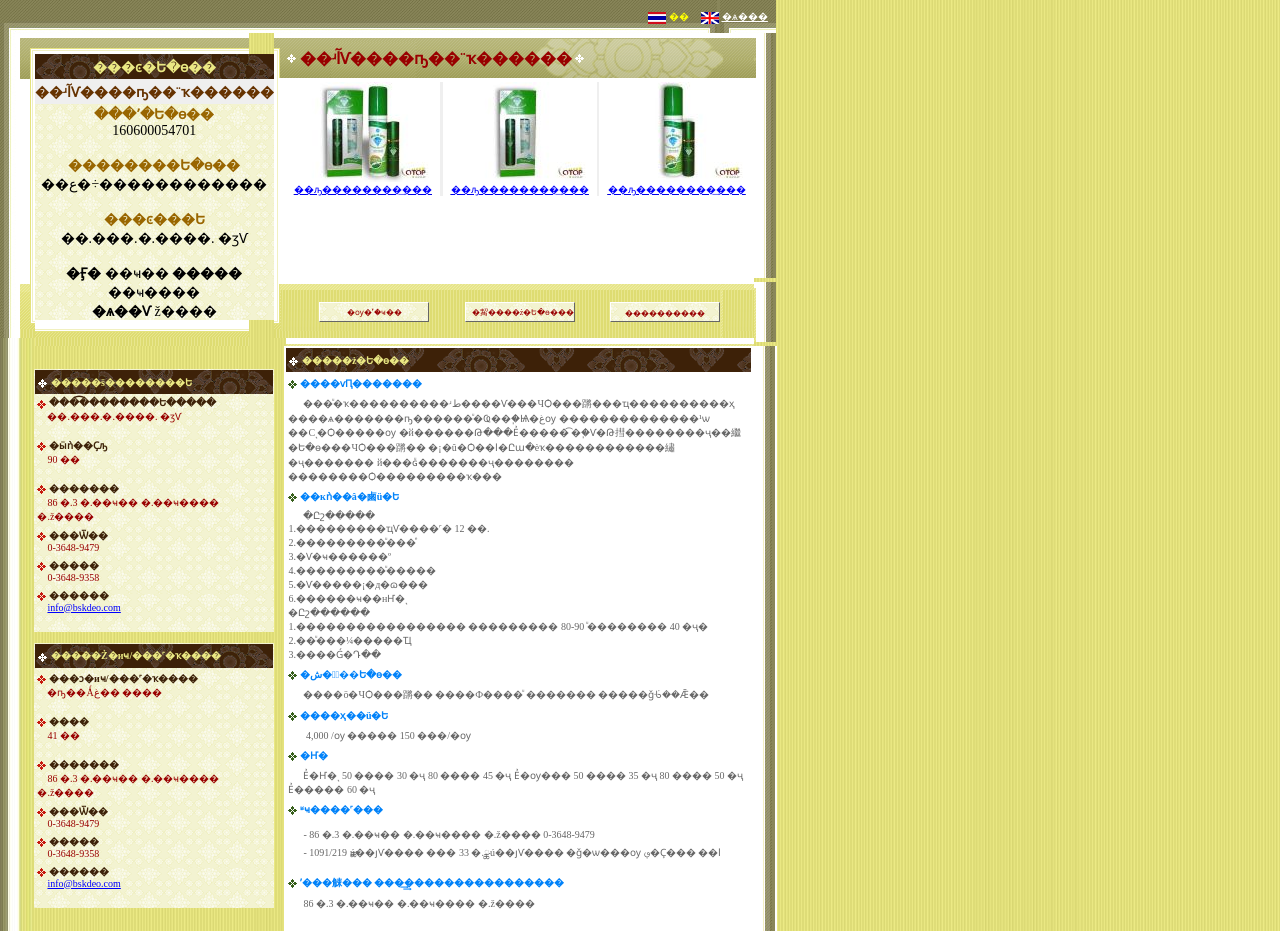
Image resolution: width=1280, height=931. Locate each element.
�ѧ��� (745, 16)
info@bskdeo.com (83, 607)
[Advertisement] (520, 214)
